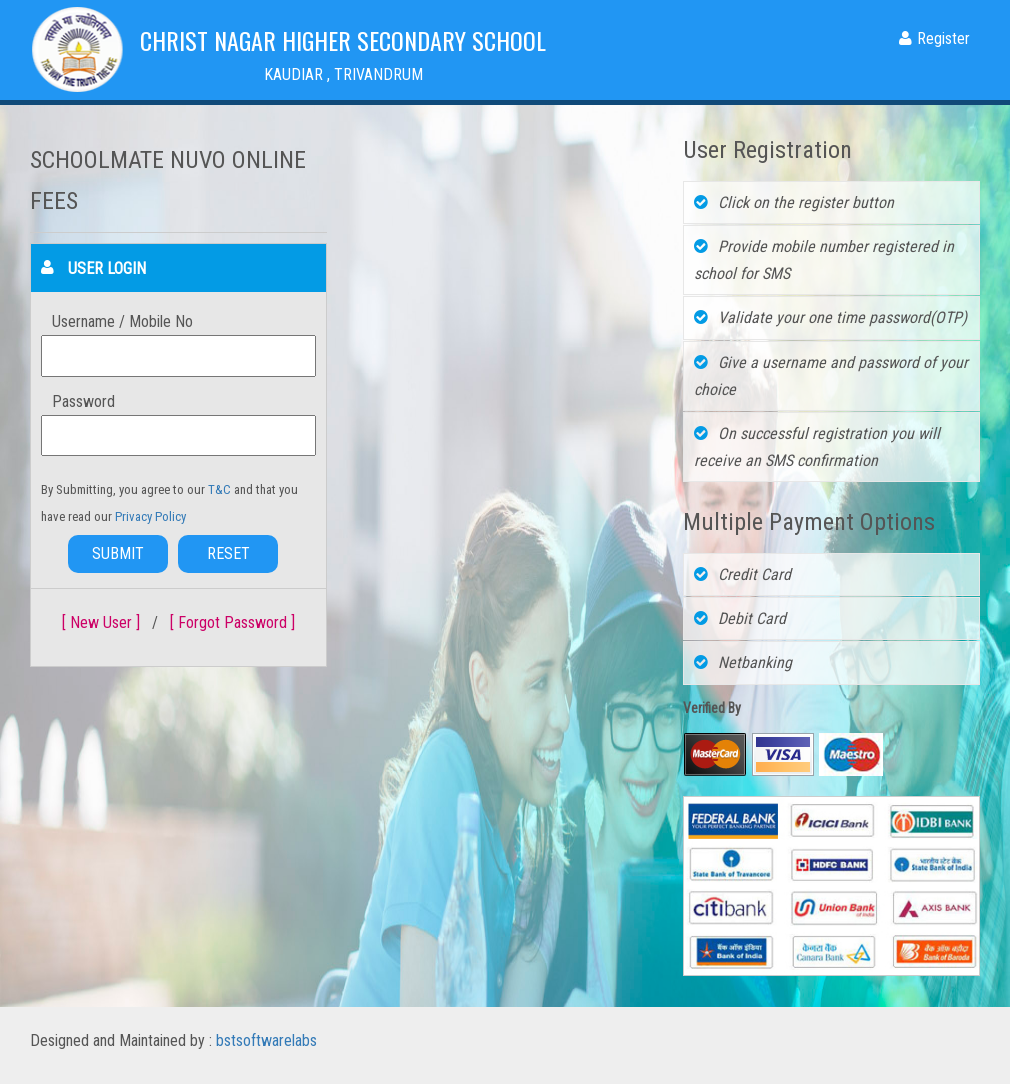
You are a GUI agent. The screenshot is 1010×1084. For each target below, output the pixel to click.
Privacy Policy (150, 516)
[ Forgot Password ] (232, 622)
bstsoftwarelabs (266, 1040)
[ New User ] (101, 622)
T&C (221, 489)
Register (934, 38)
